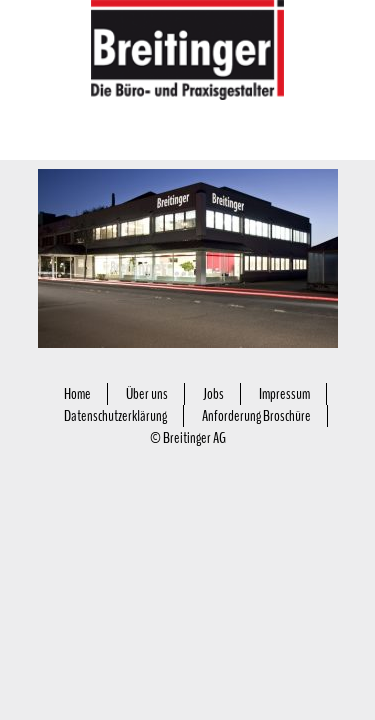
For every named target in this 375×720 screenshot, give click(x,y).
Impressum (284, 394)
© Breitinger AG (188, 438)
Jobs (213, 394)
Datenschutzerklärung (115, 416)
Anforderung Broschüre (256, 416)
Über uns (147, 394)
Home (77, 394)
